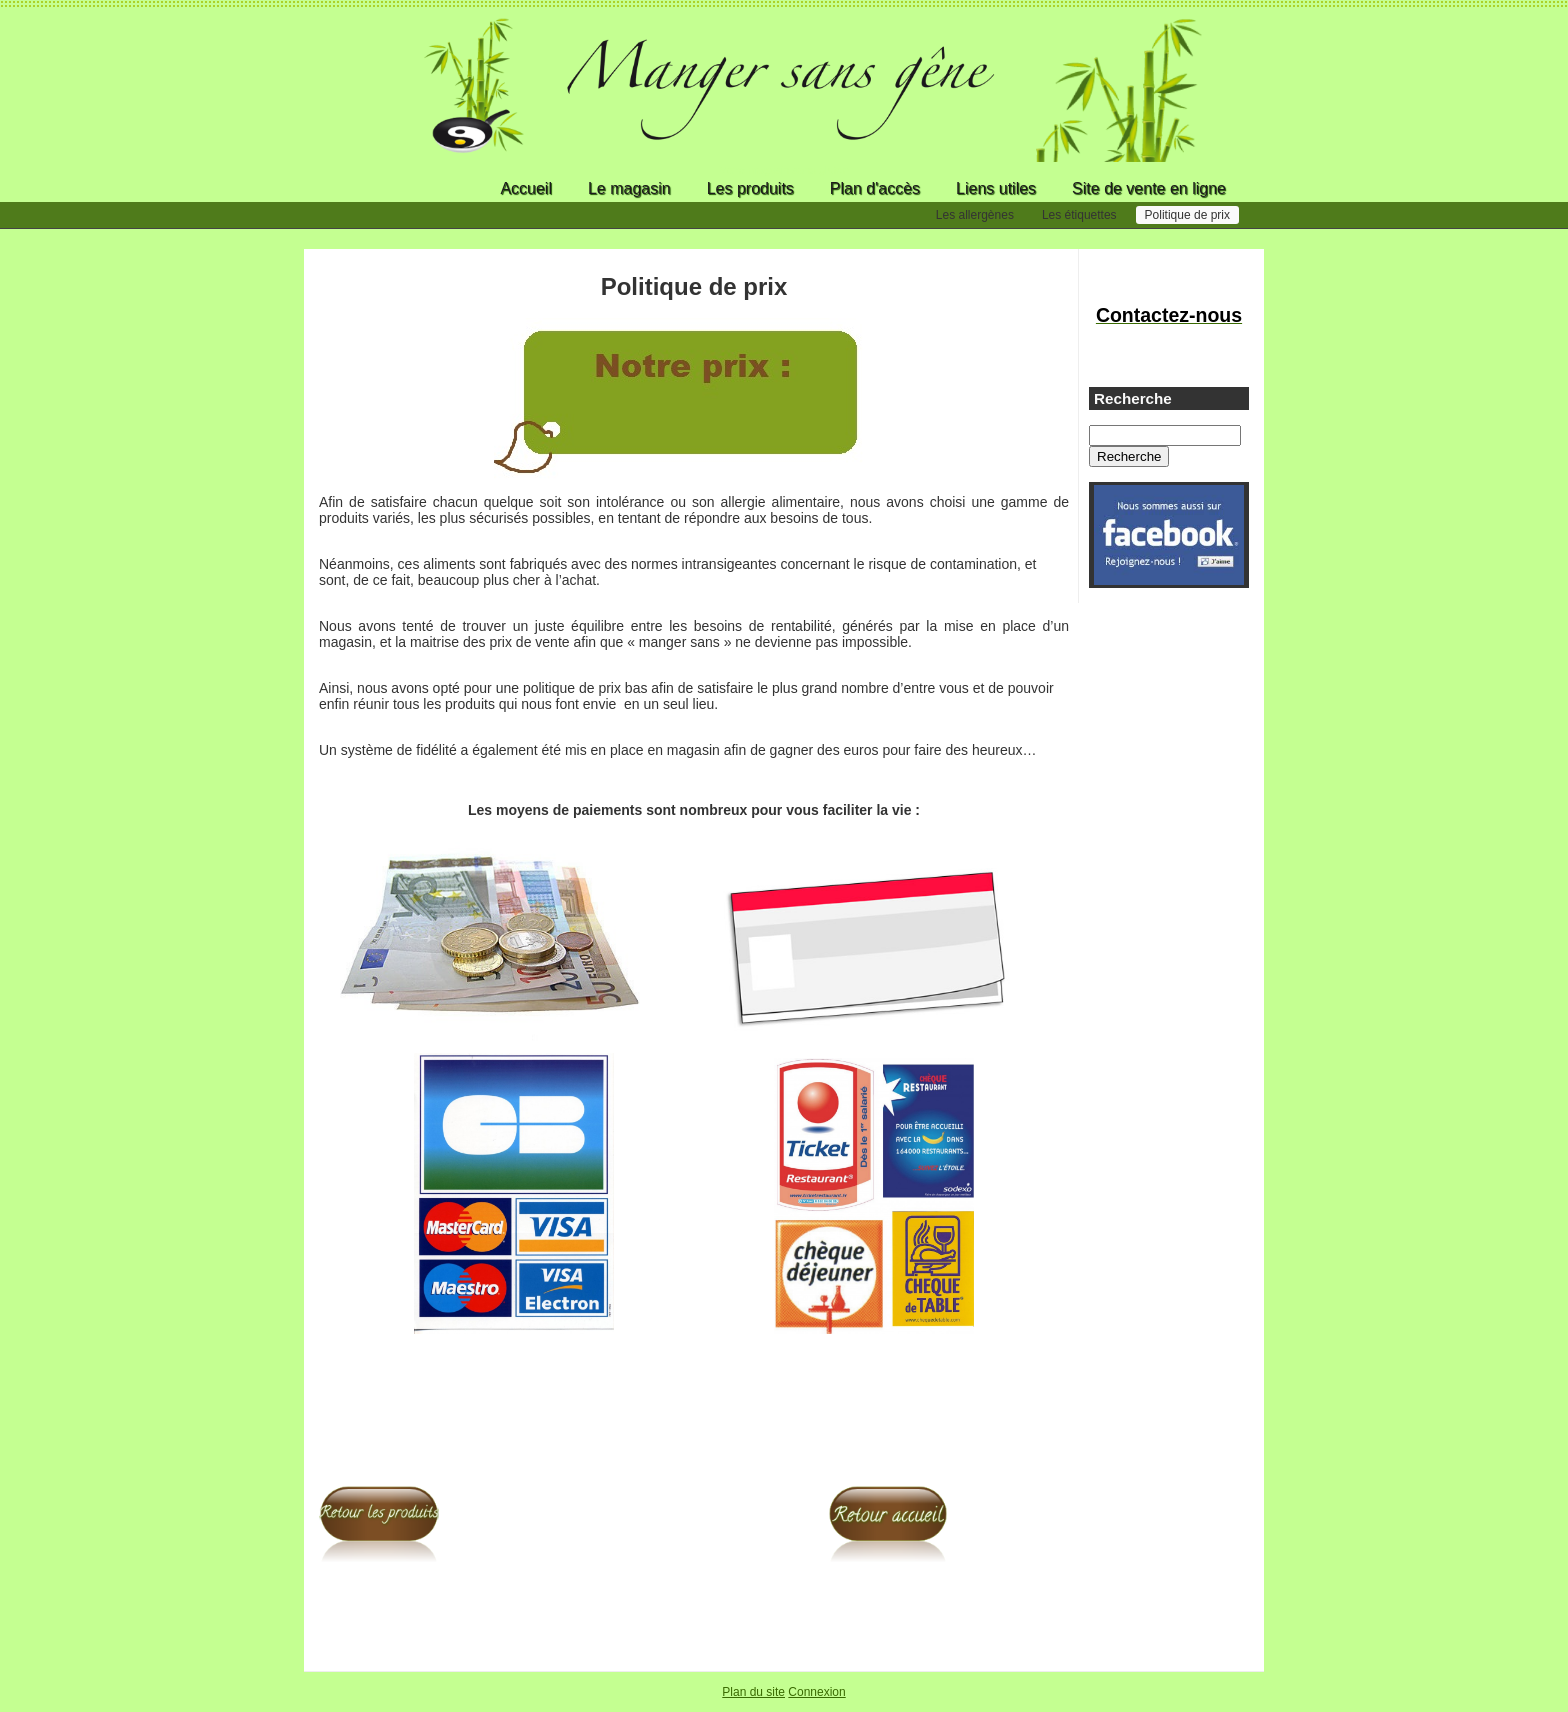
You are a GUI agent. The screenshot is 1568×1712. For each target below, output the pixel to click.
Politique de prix (1187, 215)
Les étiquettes (1079, 215)
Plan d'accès (875, 188)
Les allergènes (975, 215)
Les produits (750, 188)
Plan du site (753, 1692)
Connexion (816, 1692)
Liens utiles (996, 188)
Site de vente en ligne (1149, 188)
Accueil (526, 188)
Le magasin (629, 188)
